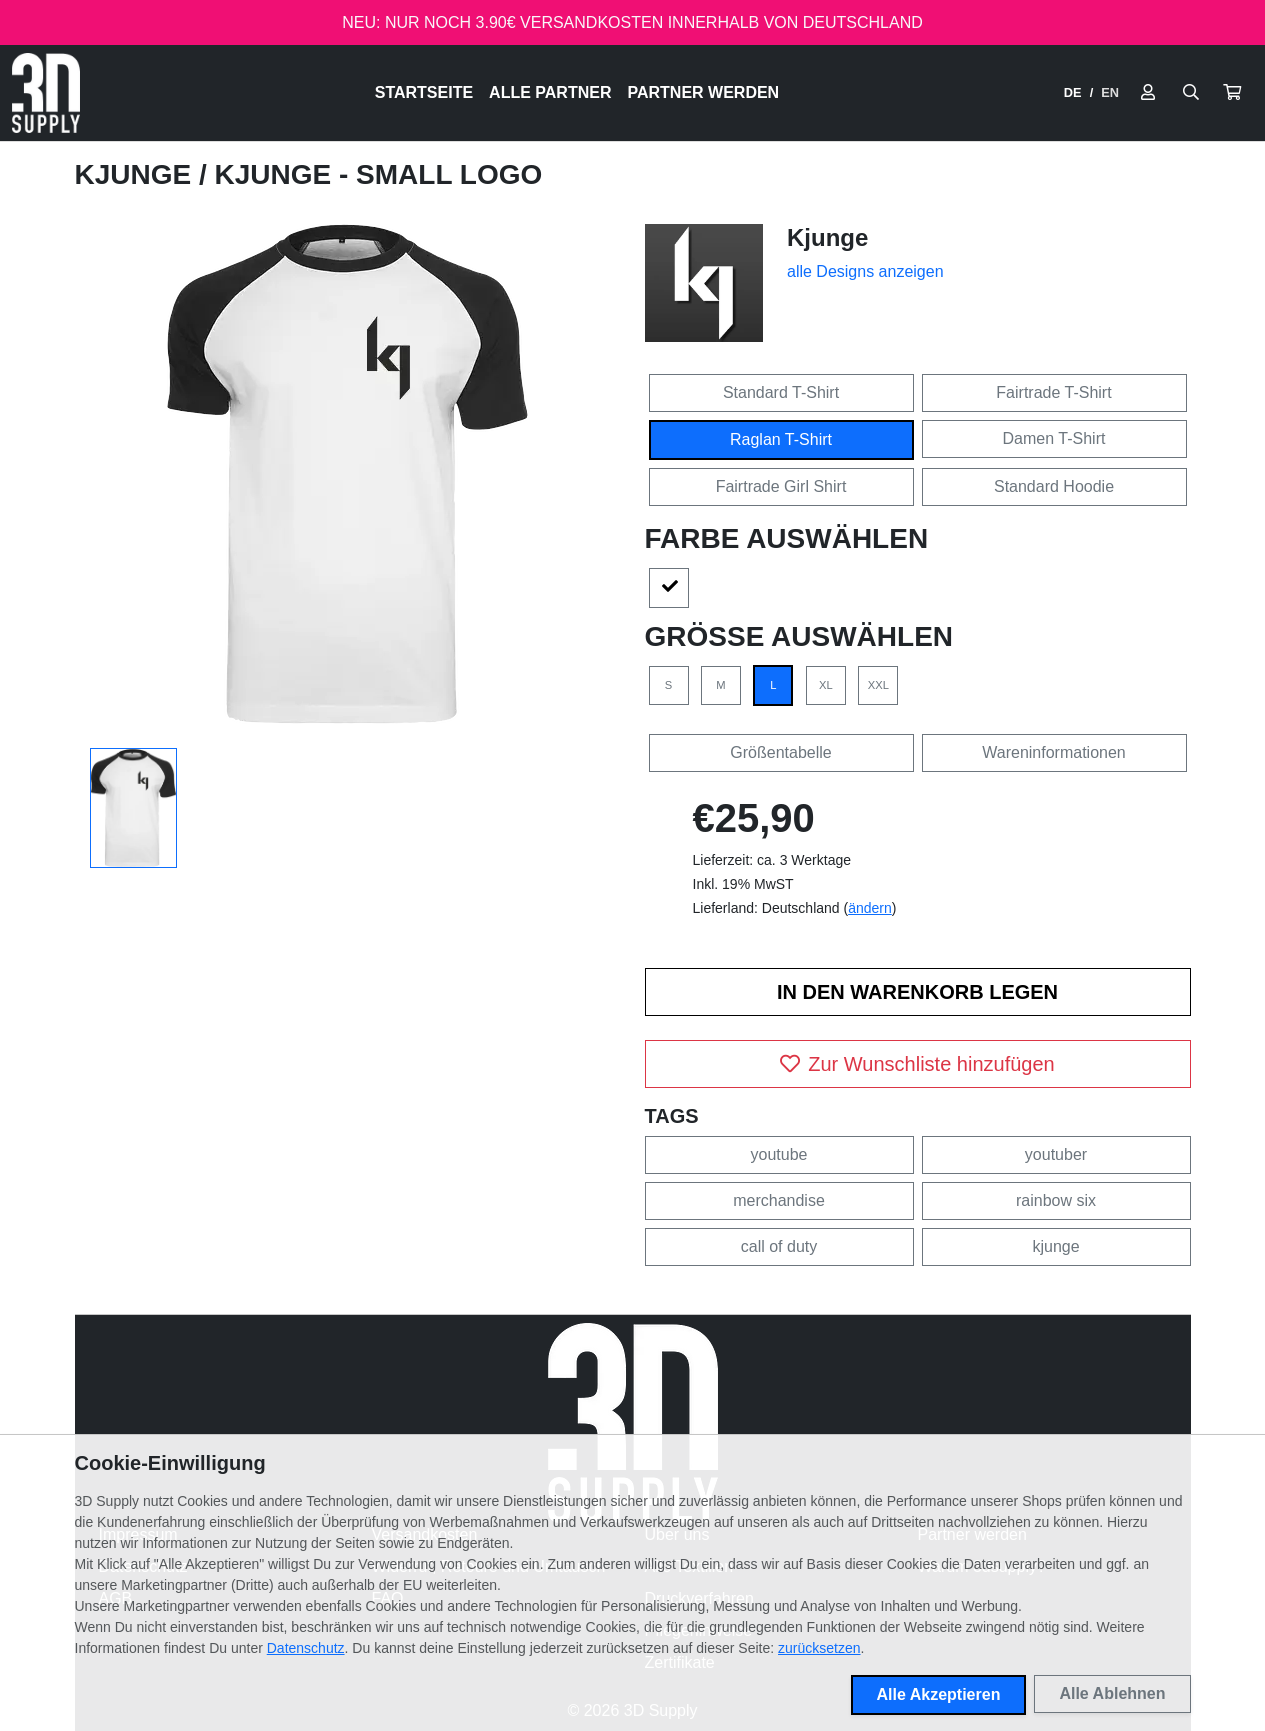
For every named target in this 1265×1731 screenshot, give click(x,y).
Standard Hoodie (1054, 486)
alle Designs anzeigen (865, 271)
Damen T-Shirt (1054, 438)
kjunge (1055, 1246)
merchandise (779, 1200)
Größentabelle (780, 752)
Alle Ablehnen (1112, 1693)
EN (1110, 92)
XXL (878, 685)
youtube (779, 1154)
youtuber (1056, 1154)
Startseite (424, 92)
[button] (1232, 93)
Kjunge (137, 174)
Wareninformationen (1053, 752)
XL (826, 685)
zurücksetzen (819, 1648)
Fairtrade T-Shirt (1053, 392)
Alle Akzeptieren (939, 1694)
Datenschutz (306, 1648)
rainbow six (1056, 1200)
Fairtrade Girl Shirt (781, 486)
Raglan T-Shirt (781, 439)
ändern (870, 908)
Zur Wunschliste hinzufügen (917, 1064)
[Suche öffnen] (1191, 93)
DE (1073, 92)
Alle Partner (550, 92)
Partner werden (703, 92)
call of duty (779, 1246)
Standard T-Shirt (781, 392)
